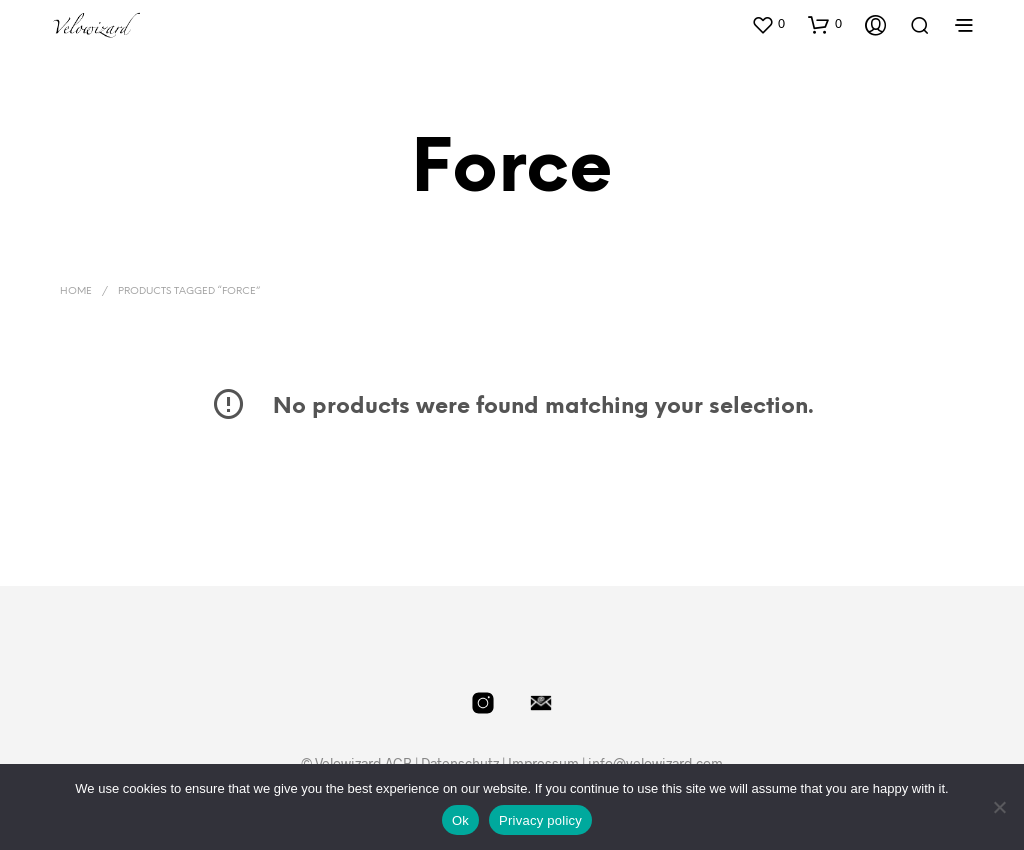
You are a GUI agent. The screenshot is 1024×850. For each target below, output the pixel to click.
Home (76, 291)
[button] (768, 24)
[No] (999, 807)
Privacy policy (540, 820)
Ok (460, 820)
